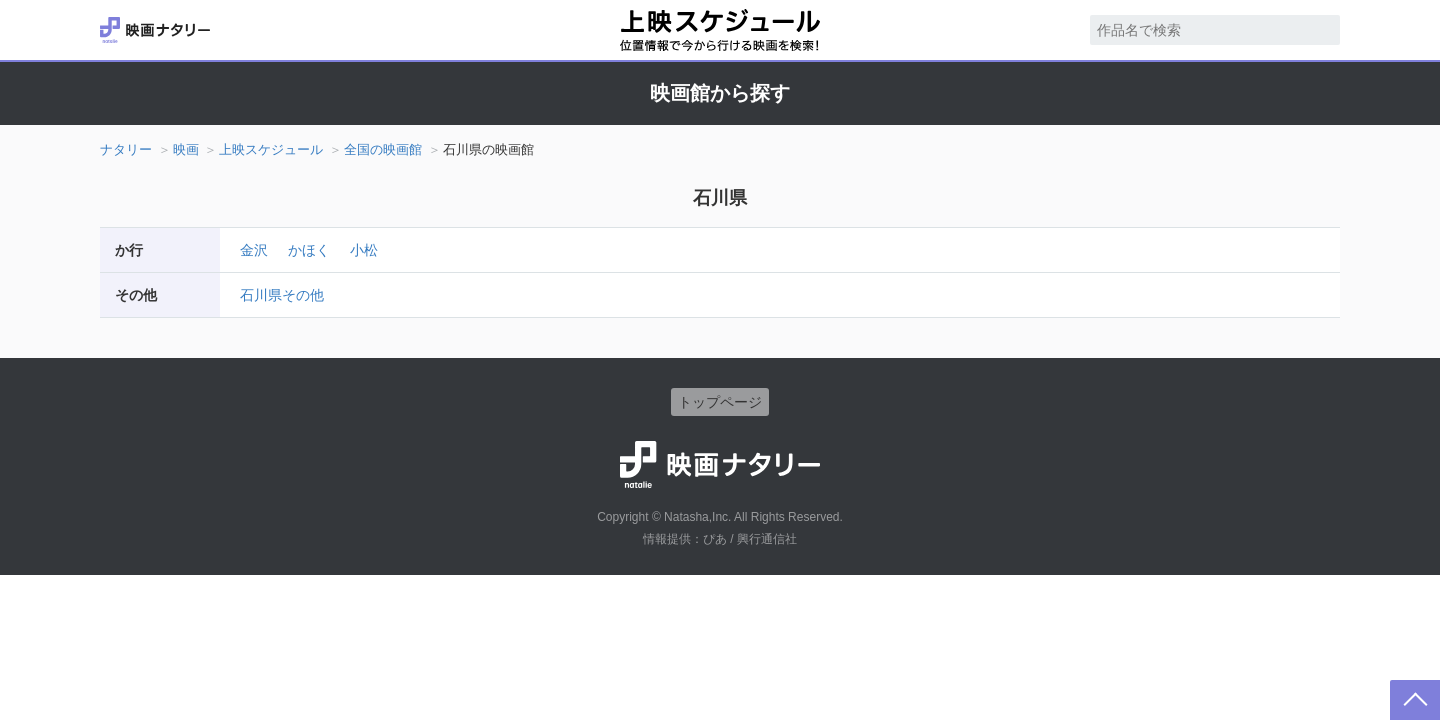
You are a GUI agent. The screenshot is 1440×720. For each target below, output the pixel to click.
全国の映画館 (383, 149)
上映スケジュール (271, 149)
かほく (309, 250)
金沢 (254, 250)
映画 (186, 149)
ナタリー (126, 149)
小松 (364, 250)
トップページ (720, 402)
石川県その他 (282, 295)
